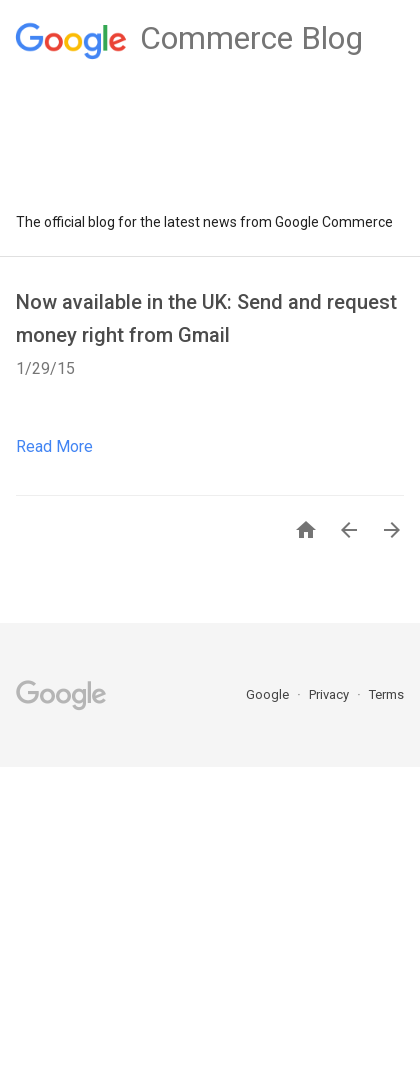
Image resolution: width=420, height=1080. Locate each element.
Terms (386, 694)
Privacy (330, 694)
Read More (54, 446)
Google (269, 694)
